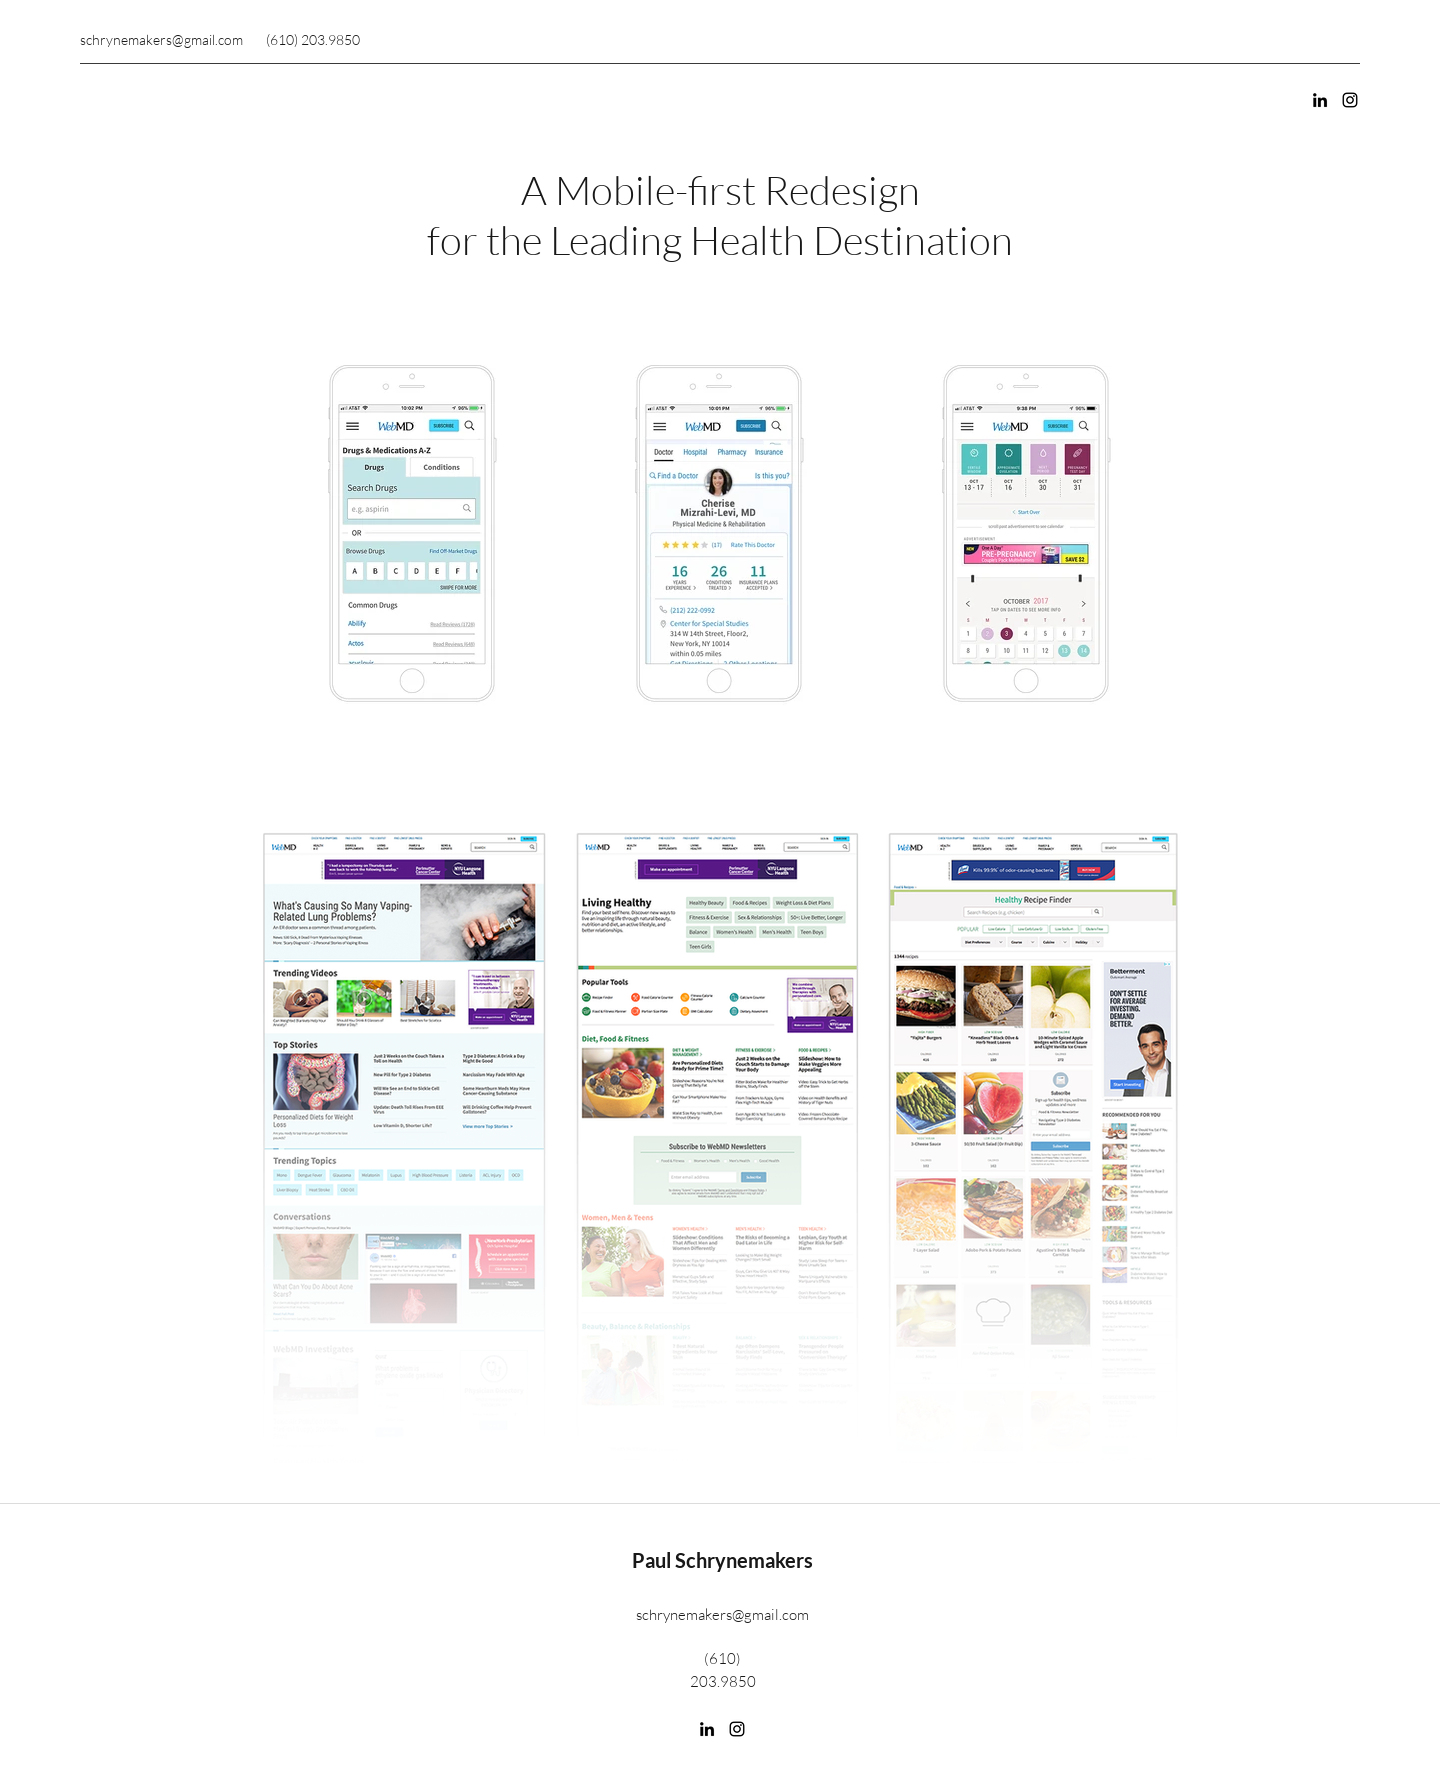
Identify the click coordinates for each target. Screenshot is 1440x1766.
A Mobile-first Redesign (720, 189)
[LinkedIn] (1320, 100)
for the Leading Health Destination (720, 239)
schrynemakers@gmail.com (161, 39)
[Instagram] (1350, 100)
